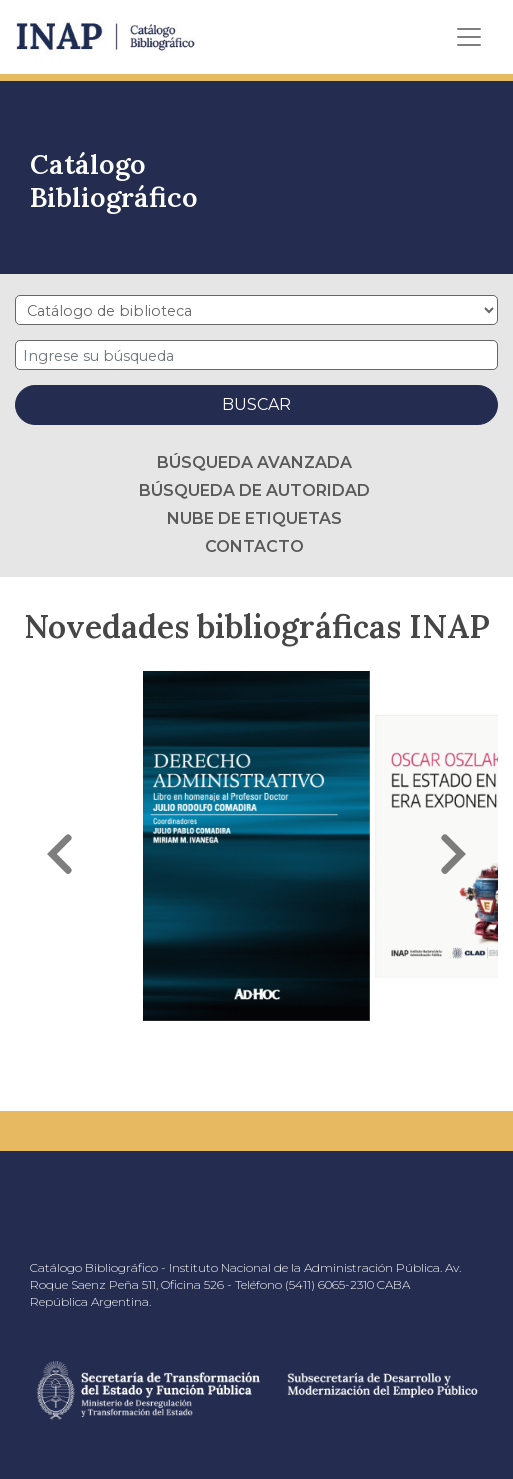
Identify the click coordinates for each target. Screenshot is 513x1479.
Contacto (254, 546)
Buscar (256, 404)
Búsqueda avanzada (254, 462)
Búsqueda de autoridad (254, 490)
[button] (60, 854)
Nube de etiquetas (254, 518)
